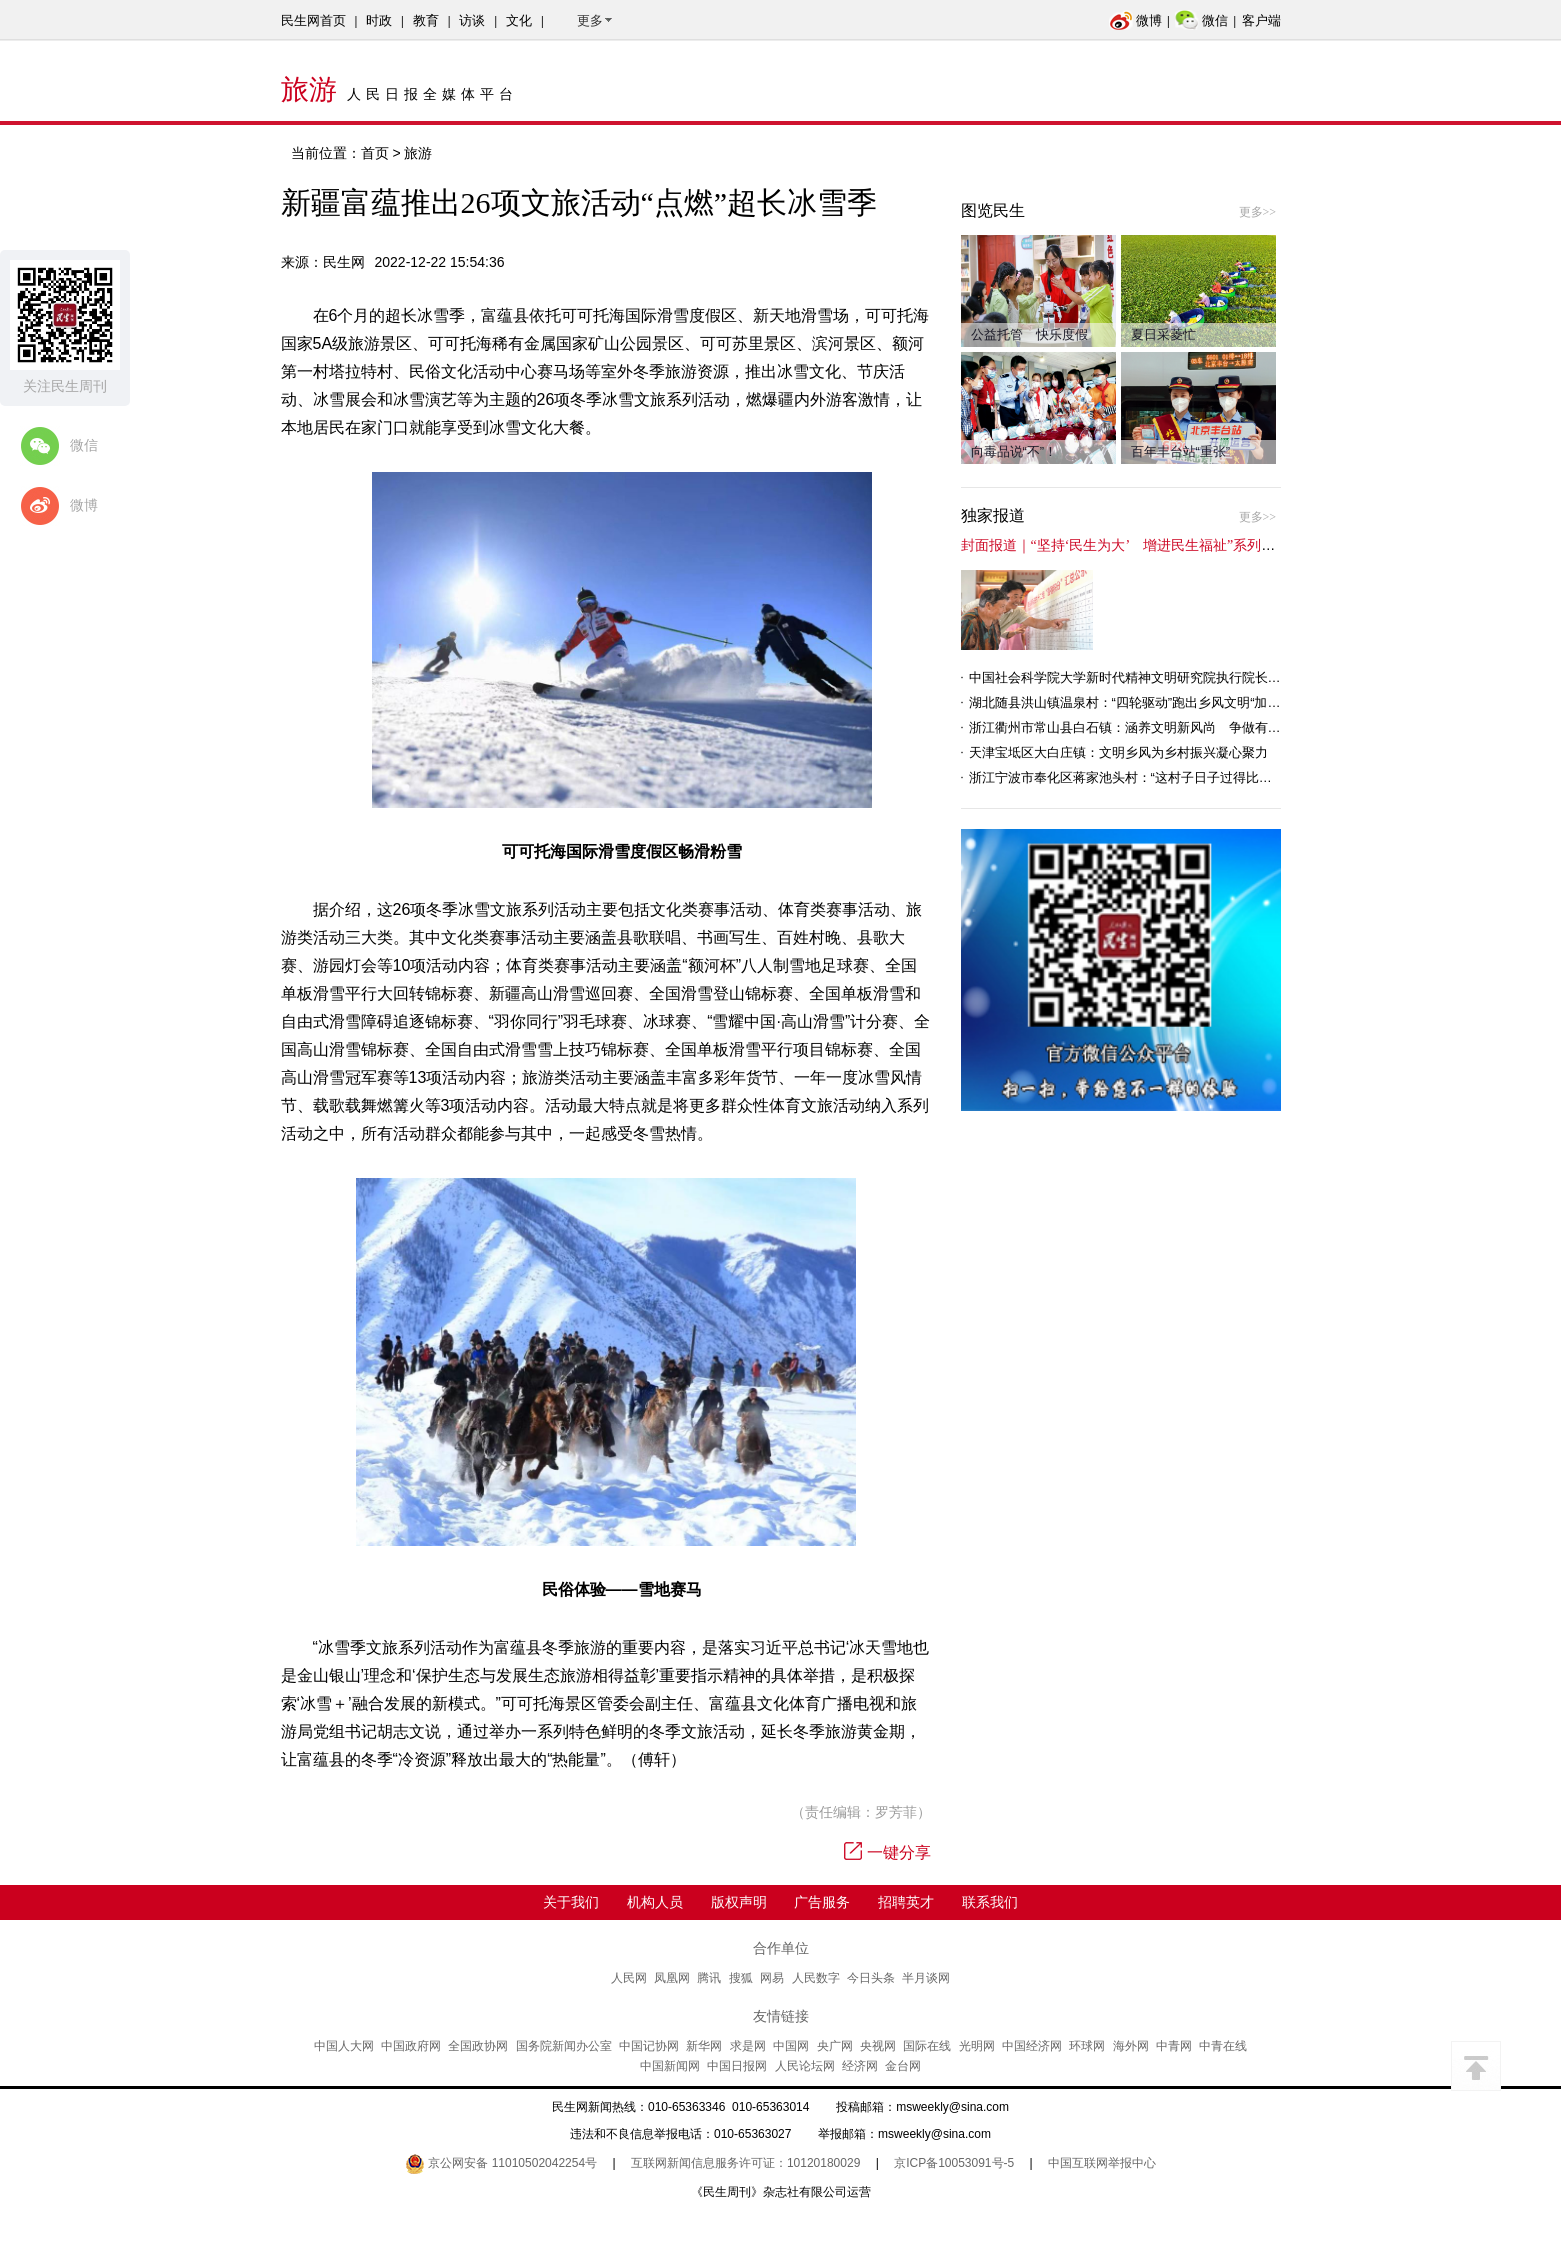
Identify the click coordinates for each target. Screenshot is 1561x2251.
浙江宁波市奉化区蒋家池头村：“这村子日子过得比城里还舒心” (1149, 777)
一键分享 (887, 1852)
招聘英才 (906, 1902)
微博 (1135, 20)
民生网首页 (313, 20)
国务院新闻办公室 (564, 2046)
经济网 (860, 2066)
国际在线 (927, 2046)
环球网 (1087, 2046)
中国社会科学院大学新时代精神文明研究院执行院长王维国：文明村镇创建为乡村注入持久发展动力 (1255, 677)
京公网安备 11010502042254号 (501, 2163)
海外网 (1131, 2046)
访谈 (472, 20)
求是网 (748, 2046)
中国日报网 (737, 2066)
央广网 (835, 2046)
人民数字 (816, 1978)
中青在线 (1223, 2046)
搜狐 (741, 1978)
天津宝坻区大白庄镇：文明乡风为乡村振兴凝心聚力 (1118, 752)
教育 (426, 20)
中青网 (1174, 2046)
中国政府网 (411, 2046)
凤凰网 (672, 1978)
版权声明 (739, 1902)
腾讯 (709, 1978)
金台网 (903, 2066)
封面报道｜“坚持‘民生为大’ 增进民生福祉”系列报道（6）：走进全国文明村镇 (1206, 545)
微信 (1201, 20)
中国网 (791, 2046)
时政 (379, 20)
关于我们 (571, 1902)
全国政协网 (478, 2046)
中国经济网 (1032, 2046)
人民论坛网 (805, 2066)
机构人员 (655, 1902)
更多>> (1258, 212)
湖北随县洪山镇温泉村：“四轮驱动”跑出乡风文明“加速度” (1133, 702)
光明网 (977, 2046)
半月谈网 (926, 1978)
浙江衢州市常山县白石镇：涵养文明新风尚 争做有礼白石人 (1144, 727)
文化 (519, 20)
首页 (375, 153)
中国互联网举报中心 (1102, 2163)
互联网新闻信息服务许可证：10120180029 (745, 2163)
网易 (772, 1978)
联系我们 (990, 1902)
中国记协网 (649, 2046)
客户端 (1261, 20)
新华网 (704, 2046)
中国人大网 (344, 2046)
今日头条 (871, 1978)
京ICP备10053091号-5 (954, 2163)
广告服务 (822, 1902)
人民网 (629, 1978)
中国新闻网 (670, 2066)
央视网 (878, 2046)
